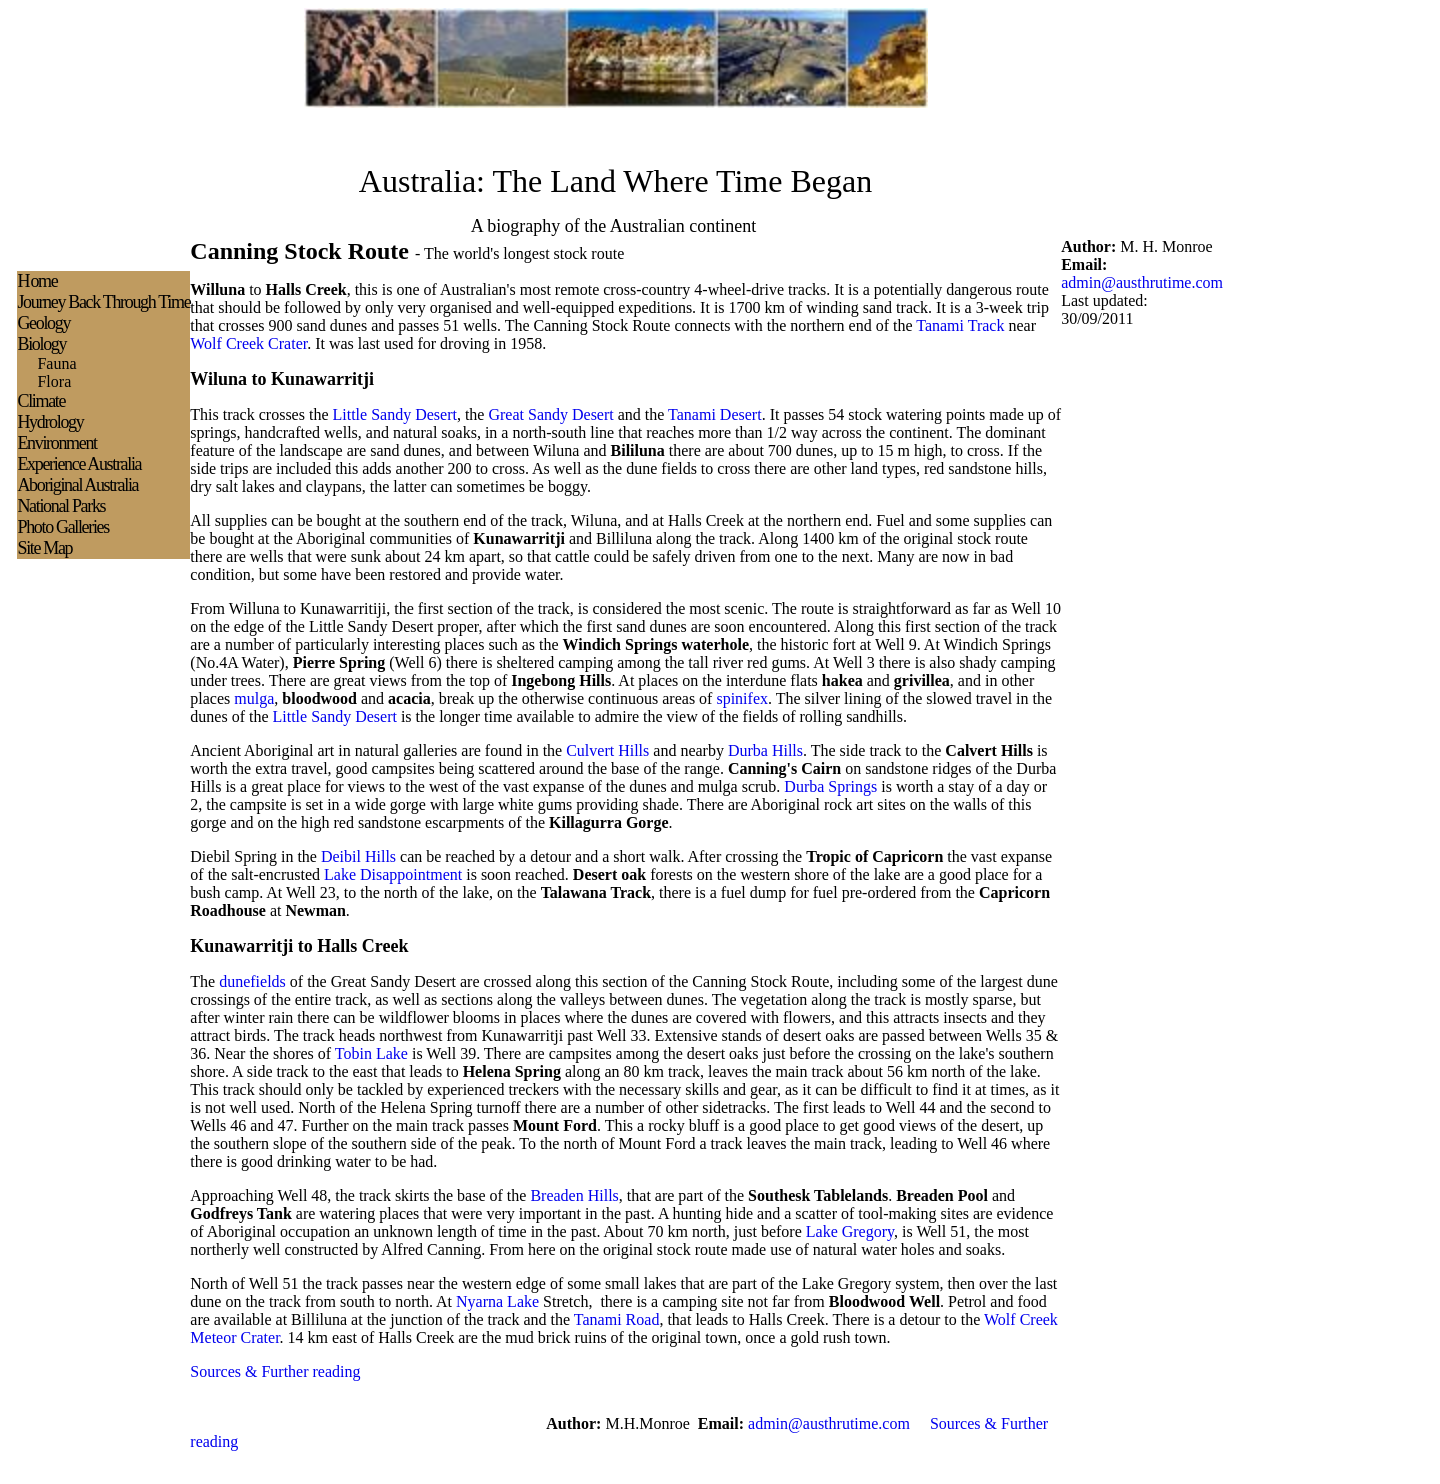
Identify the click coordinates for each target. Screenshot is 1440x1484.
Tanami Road (617, 1319)
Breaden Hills (574, 1195)
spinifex (742, 698)
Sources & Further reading (275, 1371)
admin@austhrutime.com (1142, 282)
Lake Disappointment (393, 874)
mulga (254, 698)
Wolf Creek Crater (248, 343)
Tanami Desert (715, 414)
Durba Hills (765, 750)
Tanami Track (960, 325)
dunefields (252, 981)
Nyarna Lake (497, 1301)
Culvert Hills (607, 750)
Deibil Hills (358, 856)
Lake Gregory (850, 1231)
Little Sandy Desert (394, 414)
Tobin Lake (371, 1053)
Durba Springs (830, 786)
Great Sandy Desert (550, 414)
